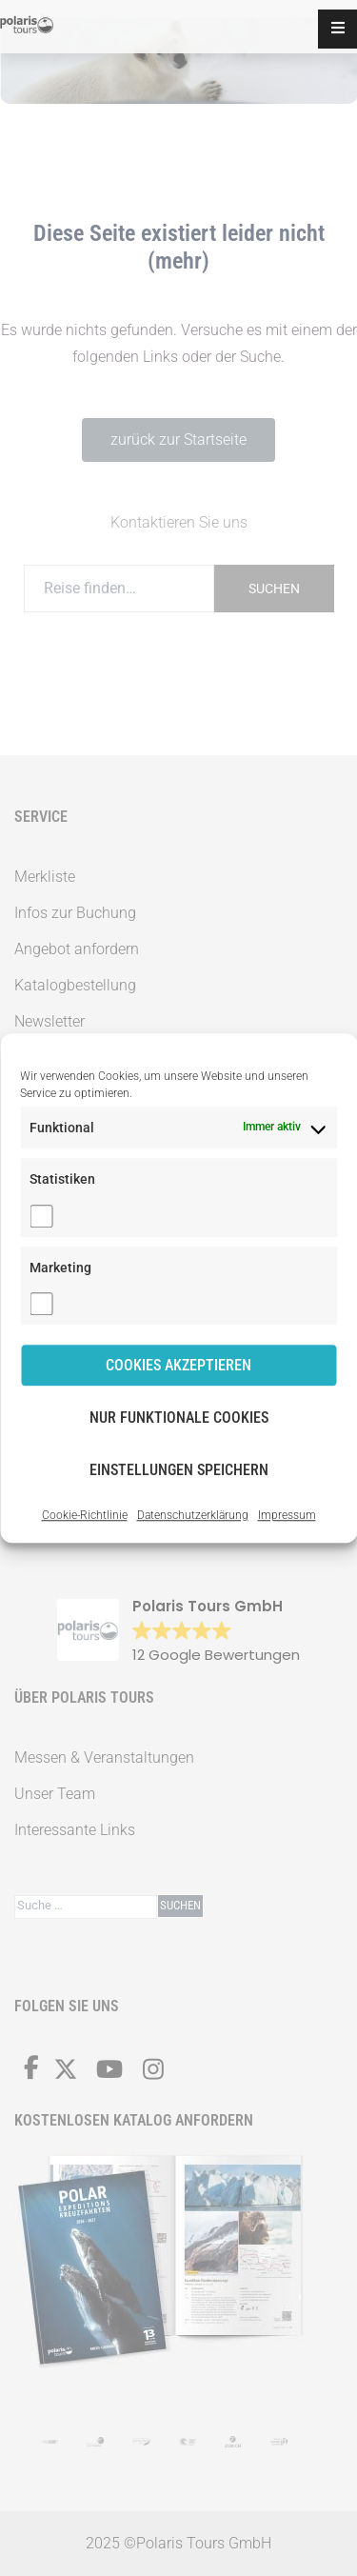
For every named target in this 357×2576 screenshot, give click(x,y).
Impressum (287, 1515)
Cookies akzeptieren (178, 1365)
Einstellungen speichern (178, 1470)
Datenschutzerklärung (192, 1515)
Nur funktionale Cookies (178, 1417)
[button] (337, 29)
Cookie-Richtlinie (85, 1515)
